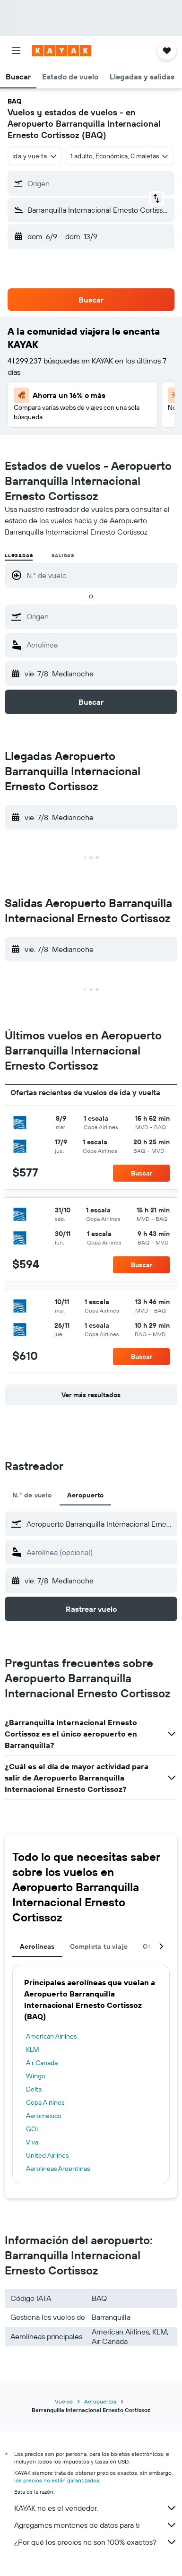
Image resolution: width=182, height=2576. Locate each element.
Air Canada (42, 2062)
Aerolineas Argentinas (58, 2168)
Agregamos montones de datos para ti (95, 2525)
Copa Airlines (45, 2102)
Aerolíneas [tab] (37, 1946)
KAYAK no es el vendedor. (95, 2508)
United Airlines (47, 2155)
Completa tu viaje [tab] (99, 1946)
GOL (33, 2129)
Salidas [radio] (63, 556)
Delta (34, 2089)
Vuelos (64, 2401)
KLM (32, 2049)
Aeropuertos (100, 2401)
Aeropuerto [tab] (85, 1495)
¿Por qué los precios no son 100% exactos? (95, 2542)
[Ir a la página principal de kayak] (61, 50)
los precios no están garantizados (56, 2480)
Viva (32, 2142)
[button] (16, 50)
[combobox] (35, 156)
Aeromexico (43, 2115)
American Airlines (51, 2036)
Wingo (35, 2076)
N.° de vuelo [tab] (32, 1495)
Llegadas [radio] (19, 556)
